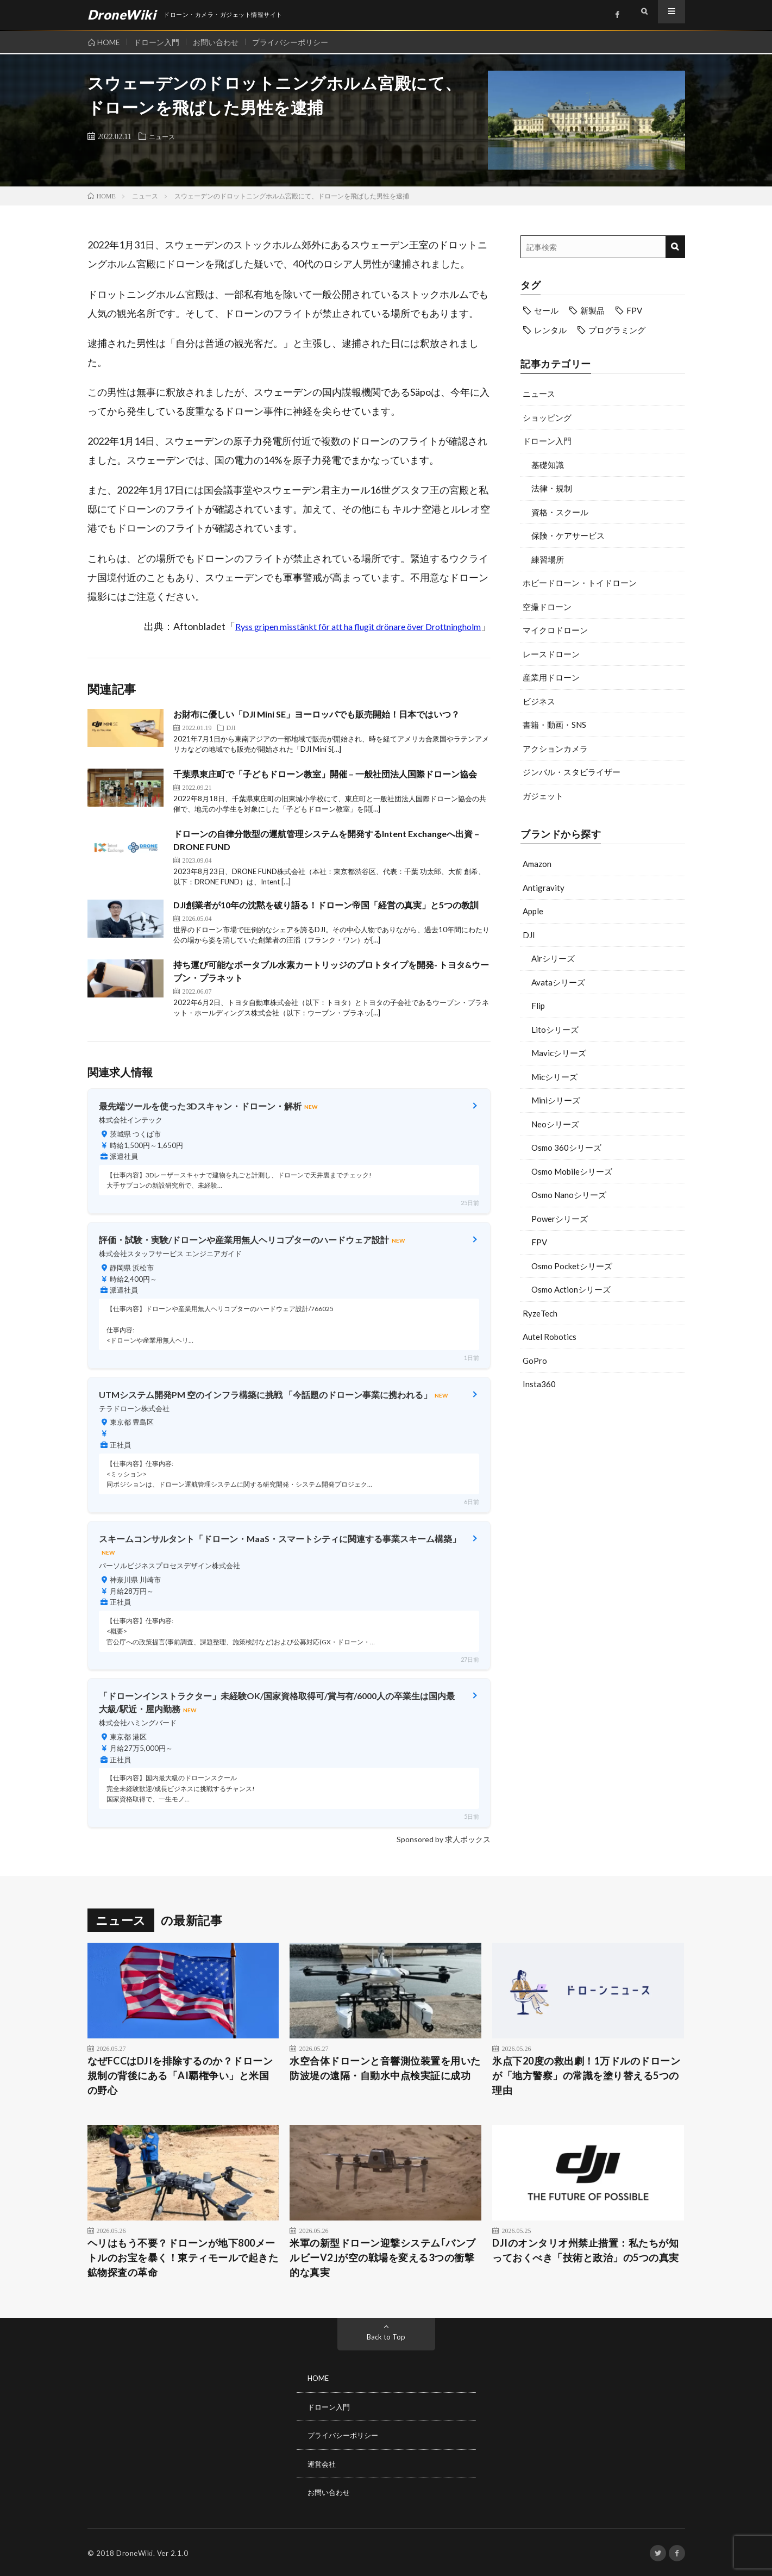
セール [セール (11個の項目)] (546, 310)
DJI (529, 935)
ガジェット (543, 796)
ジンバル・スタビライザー (571, 772)
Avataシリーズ (558, 982)
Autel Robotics (549, 1337)
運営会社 (322, 2462)
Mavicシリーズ (558, 1053)
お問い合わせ (222, 42)
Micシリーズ (554, 1077)
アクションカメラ (555, 748)
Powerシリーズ (559, 1219)
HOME (108, 42)
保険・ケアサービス (568, 535)
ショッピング (547, 417)
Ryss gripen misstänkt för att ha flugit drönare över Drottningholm (358, 626)
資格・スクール (559, 512)
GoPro (535, 1360)
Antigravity (543, 888)
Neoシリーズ (555, 1124)
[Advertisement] (602, 1486)
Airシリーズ (553, 958)
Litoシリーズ (555, 1029)
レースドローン (551, 654)
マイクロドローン (555, 630)
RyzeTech (540, 1313)
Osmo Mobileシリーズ (571, 1171)
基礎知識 (547, 465)
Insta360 (539, 1384)
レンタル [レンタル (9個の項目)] (550, 330)
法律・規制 (551, 488)
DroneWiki (134, 2551)
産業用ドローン (551, 677)
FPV (539, 1242)
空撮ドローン (547, 607)
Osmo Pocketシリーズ (571, 1266)
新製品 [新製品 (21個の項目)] (592, 310)
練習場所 (547, 559)
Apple (533, 911)
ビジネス (539, 701)
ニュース (164, 136)
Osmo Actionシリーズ (571, 1289)
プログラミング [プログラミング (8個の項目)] (616, 330)
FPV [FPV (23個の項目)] (634, 310)
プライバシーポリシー (300, 42)
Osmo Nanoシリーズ (568, 1195)
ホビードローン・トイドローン (580, 583)
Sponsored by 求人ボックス (444, 1839)
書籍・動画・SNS (554, 724)
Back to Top (386, 2336)
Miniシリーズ (555, 1100)
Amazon (537, 864)
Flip (538, 1006)
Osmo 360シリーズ (566, 1147)
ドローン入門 (160, 42)
